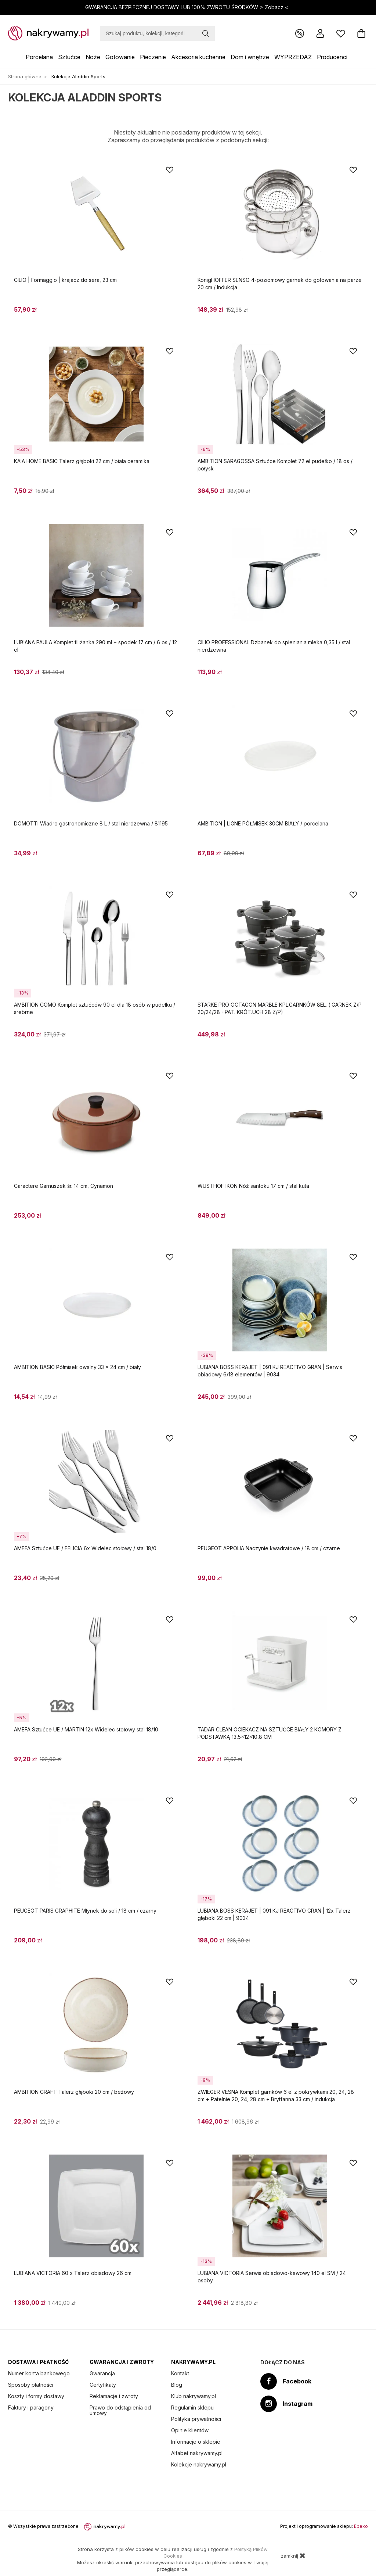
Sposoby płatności (30, 2385)
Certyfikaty (103, 2385)
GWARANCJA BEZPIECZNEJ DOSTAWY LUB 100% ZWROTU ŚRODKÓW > (187, 7)
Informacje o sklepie (195, 2442)
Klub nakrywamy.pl (193, 2396)
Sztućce (69, 57)
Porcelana (39, 57)
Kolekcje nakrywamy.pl (198, 2464)
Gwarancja (102, 2373)
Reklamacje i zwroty (114, 2396)
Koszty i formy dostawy (36, 2396)
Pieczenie (153, 57)
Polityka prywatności (196, 2419)
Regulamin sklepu (192, 2407)
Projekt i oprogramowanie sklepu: (324, 2526)
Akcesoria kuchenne (198, 57)
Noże (93, 57)
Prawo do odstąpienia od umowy (120, 2410)
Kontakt (180, 2373)
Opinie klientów (190, 2430)
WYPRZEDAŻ (293, 57)
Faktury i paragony (31, 2407)
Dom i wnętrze (250, 57)
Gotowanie (120, 57)
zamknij (293, 2555)
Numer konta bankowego (39, 2373)
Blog (176, 2385)
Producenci (332, 57)
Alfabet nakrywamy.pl (197, 2453)
